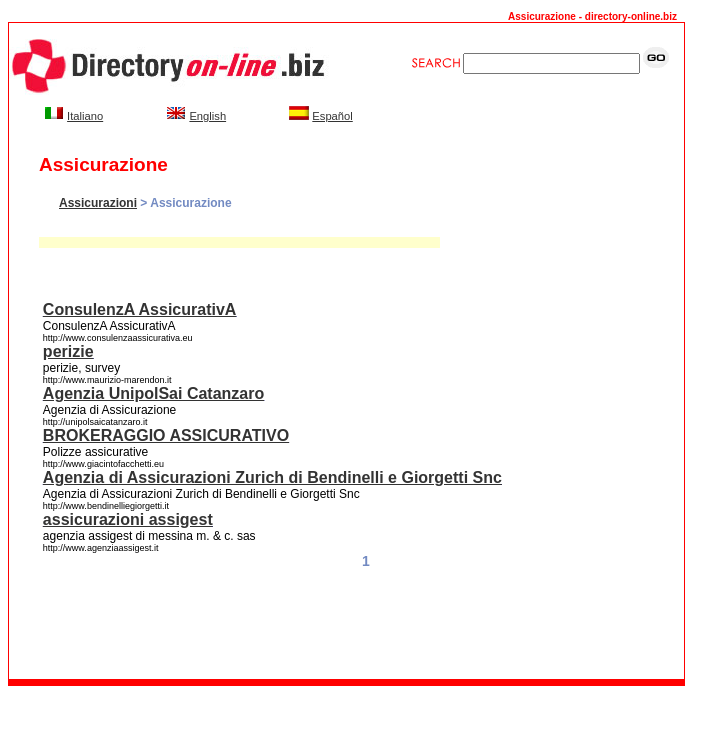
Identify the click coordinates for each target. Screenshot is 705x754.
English (207, 116)
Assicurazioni (98, 203)
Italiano (85, 116)
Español (332, 116)
